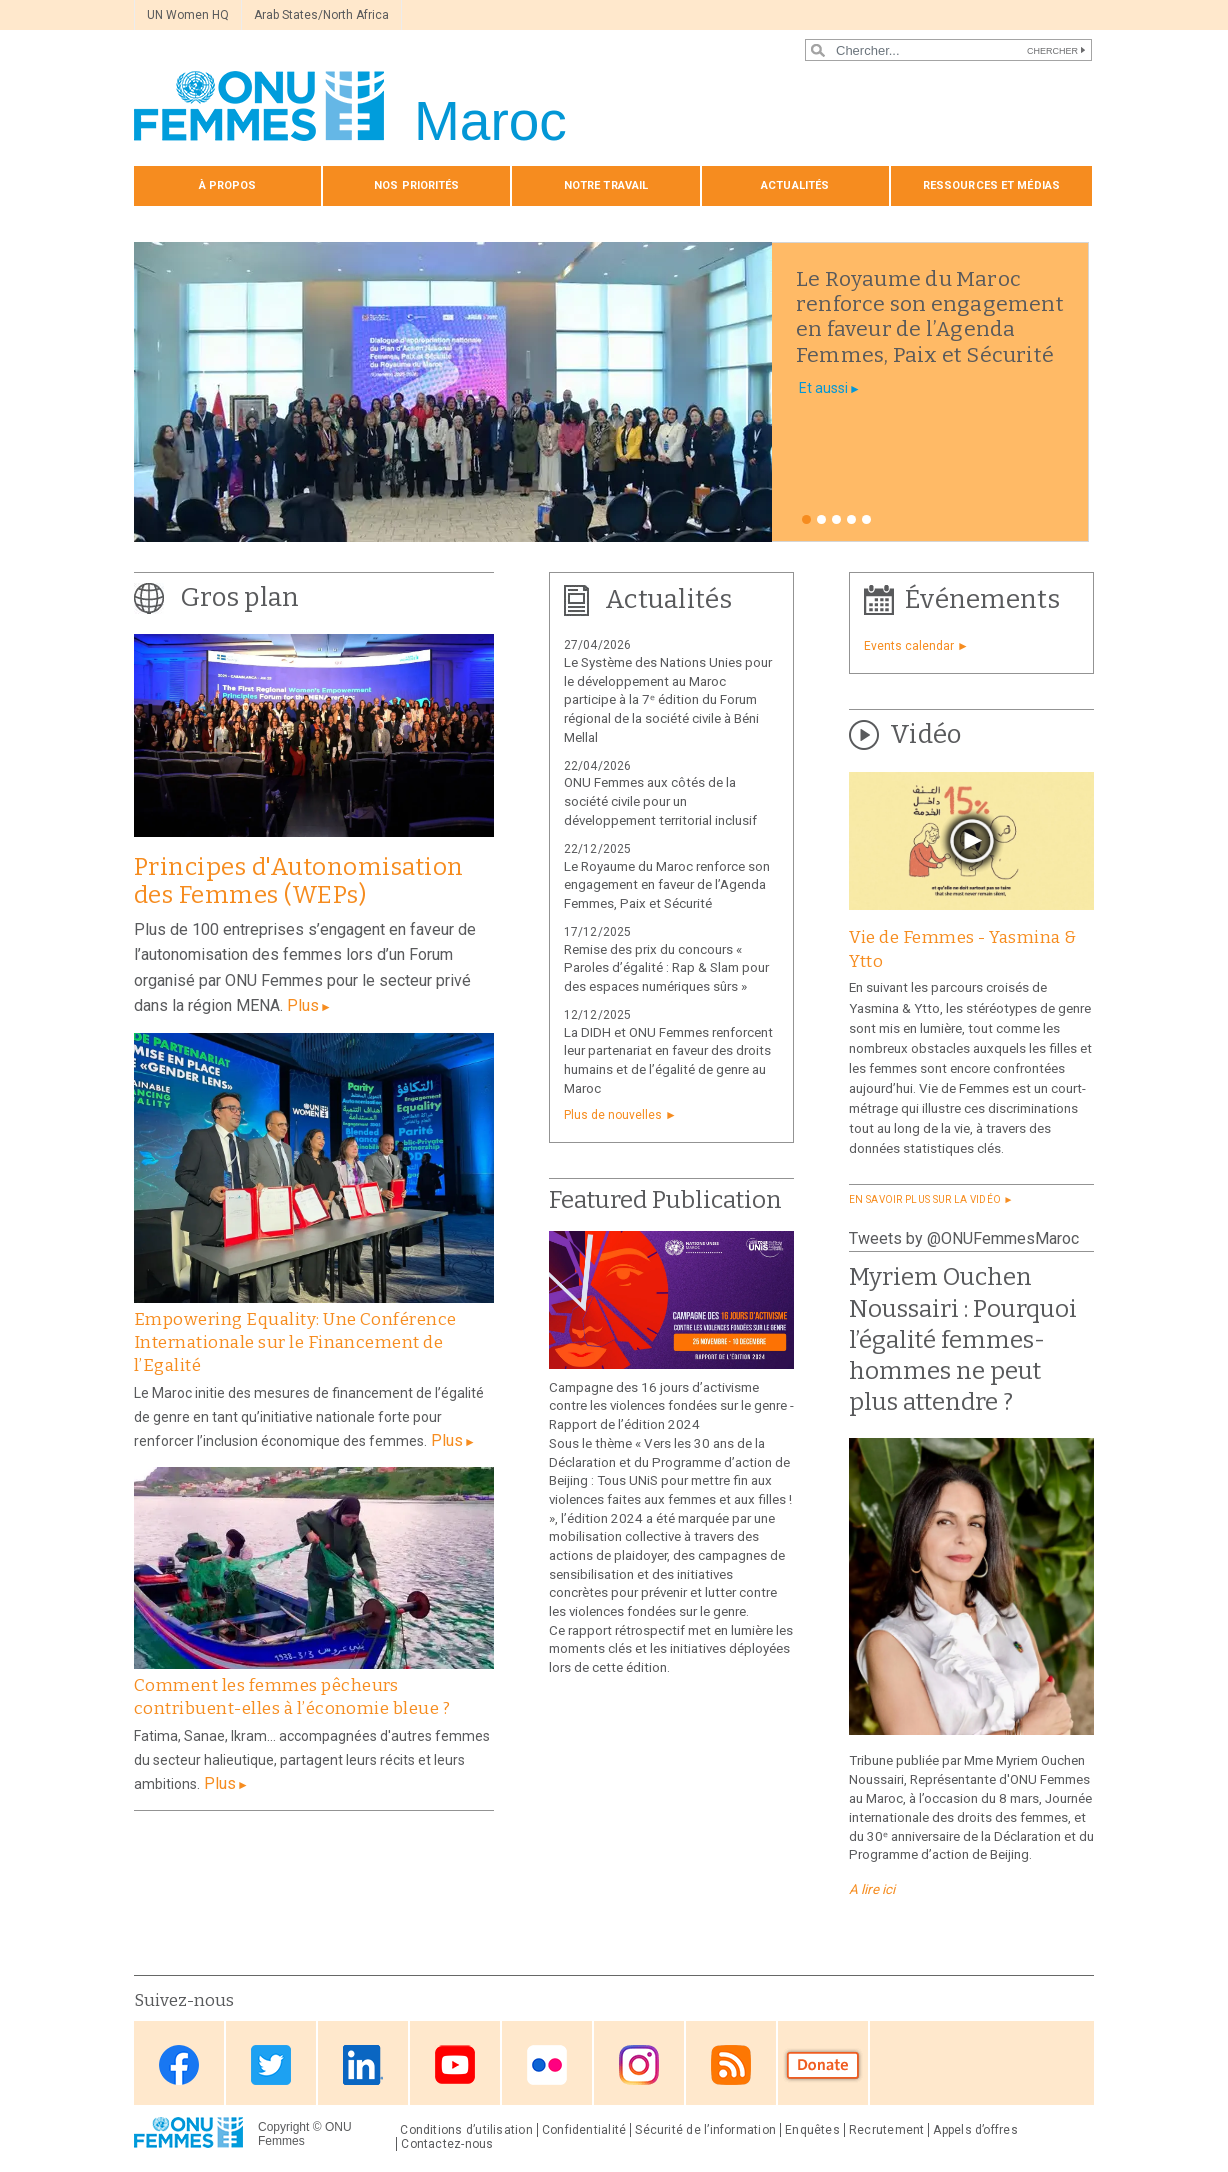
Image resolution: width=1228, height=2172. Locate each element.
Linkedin (363, 2064)
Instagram (639, 2064)
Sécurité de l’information (705, 2130)
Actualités (795, 185)
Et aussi (823, 388)
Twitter (271, 2064)
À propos (228, 185)
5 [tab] (866, 519)
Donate (823, 2064)
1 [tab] (806, 519)
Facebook (179, 2064)
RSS (731, 2064)
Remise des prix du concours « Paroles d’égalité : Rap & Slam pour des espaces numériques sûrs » (666, 968)
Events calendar (909, 646)
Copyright (283, 2127)
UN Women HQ (188, 15)
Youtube (455, 2064)
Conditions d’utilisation (466, 2130)
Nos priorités (416, 185)
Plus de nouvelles (613, 1115)
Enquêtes (812, 2130)
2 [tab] (821, 519)
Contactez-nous (447, 2144)
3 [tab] (836, 519)
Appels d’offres (975, 2130)
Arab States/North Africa (321, 15)
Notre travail (606, 185)
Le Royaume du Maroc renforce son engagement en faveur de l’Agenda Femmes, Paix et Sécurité (667, 885)
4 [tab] (851, 519)
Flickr (547, 2064)
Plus (303, 1005)
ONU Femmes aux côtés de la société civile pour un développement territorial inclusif (660, 801)
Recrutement (887, 2130)
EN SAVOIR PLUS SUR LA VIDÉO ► (931, 1199)
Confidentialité (584, 2130)
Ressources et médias (991, 185)
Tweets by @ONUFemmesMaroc (964, 1238)
